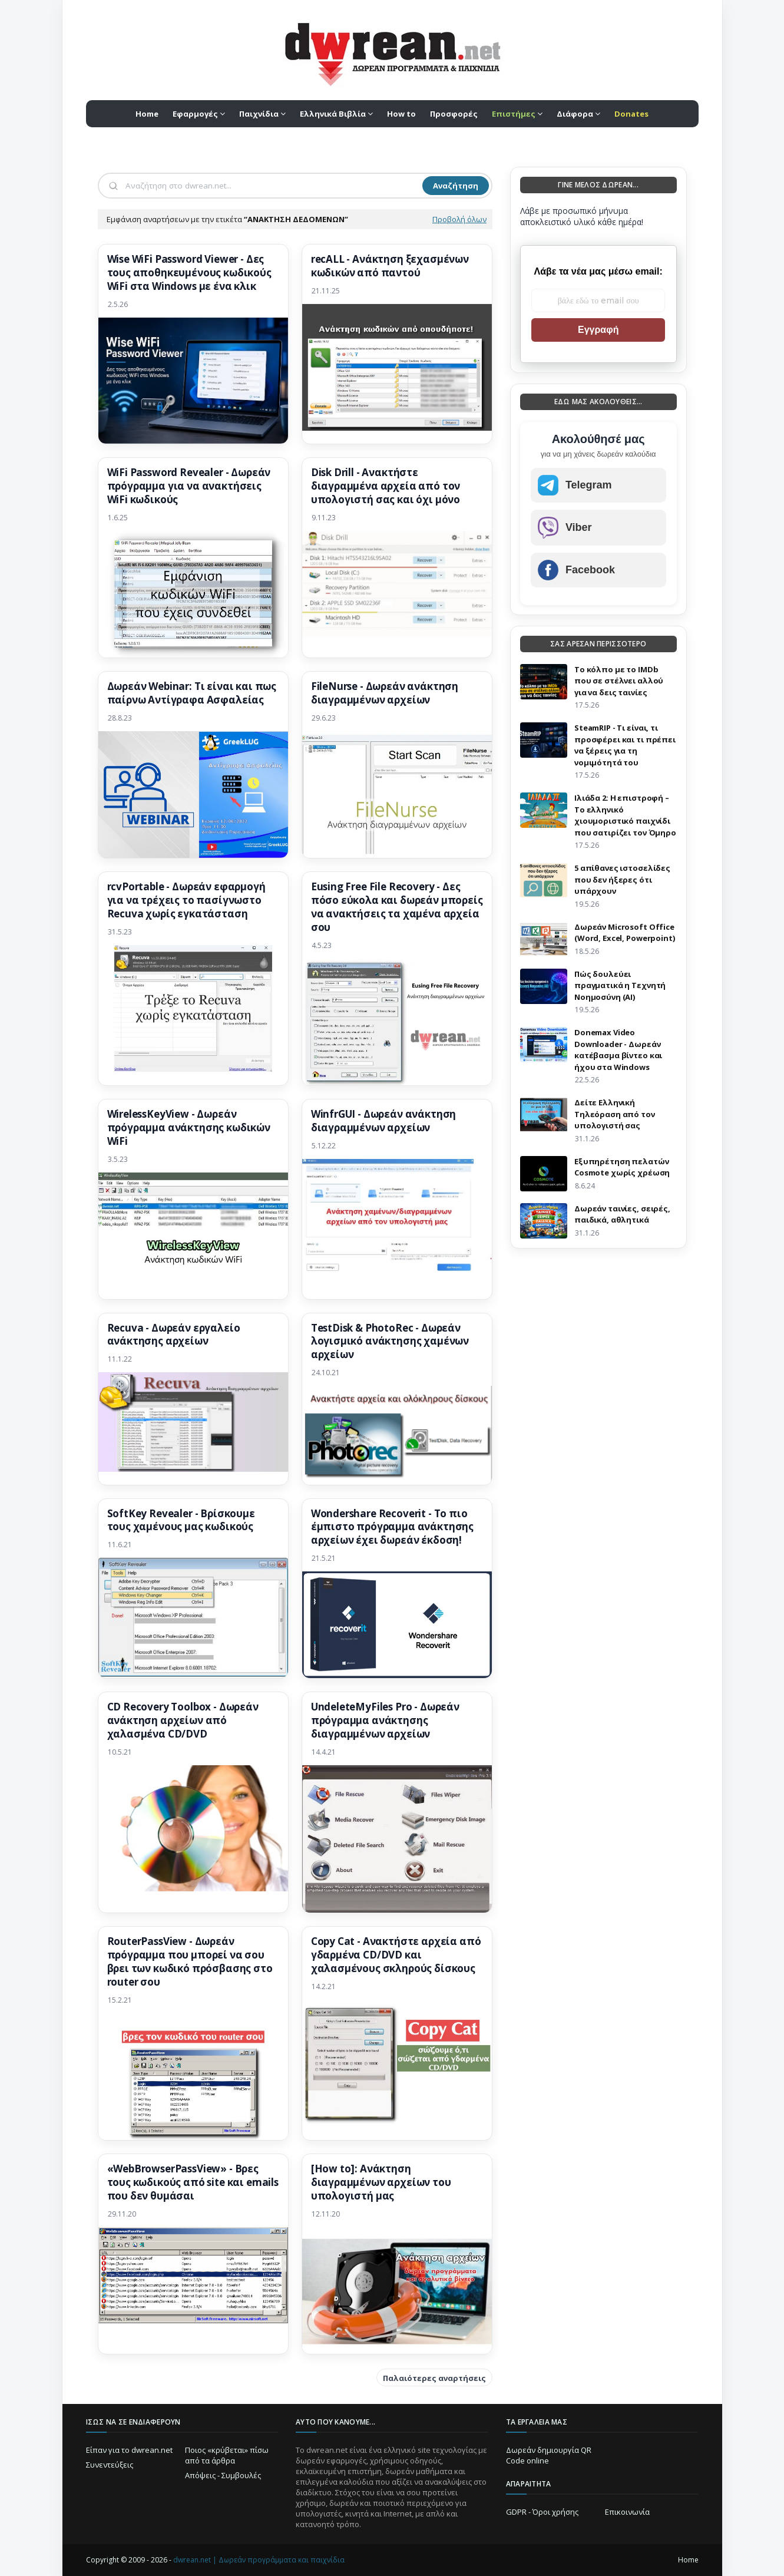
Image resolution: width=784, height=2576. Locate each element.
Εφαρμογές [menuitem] (195, 113)
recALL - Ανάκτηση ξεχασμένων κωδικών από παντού (390, 266)
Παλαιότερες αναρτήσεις (434, 2378)
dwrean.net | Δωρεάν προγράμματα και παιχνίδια (259, 2560)
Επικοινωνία (627, 2511)
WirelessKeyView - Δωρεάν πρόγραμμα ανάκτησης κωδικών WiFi (188, 1128)
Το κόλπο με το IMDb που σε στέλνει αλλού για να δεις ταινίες (618, 681)
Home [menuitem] (146, 113)
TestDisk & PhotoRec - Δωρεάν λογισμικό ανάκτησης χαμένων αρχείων (390, 1342)
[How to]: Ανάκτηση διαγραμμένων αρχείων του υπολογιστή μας (381, 2182)
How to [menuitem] (401, 113)
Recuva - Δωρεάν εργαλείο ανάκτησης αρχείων (173, 1335)
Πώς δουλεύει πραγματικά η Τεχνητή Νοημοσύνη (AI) (620, 985)
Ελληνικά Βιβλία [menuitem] (333, 113)
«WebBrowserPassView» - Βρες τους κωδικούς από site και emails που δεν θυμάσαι (193, 2182)
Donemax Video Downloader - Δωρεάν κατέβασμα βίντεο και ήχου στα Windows (618, 1049)
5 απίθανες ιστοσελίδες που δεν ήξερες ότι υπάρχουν (622, 879)
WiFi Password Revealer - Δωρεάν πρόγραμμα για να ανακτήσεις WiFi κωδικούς (189, 486)
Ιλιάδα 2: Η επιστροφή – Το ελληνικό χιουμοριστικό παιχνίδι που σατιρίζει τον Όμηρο (625, 815)
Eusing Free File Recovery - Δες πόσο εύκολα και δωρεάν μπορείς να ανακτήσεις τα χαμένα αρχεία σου (397, 907)
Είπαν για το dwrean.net (129, 2450)
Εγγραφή (598, 330)
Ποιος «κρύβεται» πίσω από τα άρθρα (227, 2455)
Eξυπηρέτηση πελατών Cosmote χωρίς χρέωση (622, 1167)
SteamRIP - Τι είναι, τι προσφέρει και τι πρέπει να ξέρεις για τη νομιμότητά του (625, 745)
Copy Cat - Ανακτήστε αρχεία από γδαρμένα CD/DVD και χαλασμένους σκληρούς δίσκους (396, 1955)
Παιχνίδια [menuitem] (259, 113)
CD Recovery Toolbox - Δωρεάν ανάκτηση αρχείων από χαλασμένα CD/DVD (183, 1720)
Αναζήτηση (455, 185)
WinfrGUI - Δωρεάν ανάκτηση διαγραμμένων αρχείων (383, 1121)
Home (688, 2560)
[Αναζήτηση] (272, 185)
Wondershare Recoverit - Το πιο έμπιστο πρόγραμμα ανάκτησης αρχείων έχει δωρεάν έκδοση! (392, 1527)
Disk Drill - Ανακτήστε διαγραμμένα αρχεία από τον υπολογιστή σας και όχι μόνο (386, 486)
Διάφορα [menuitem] (575, 113)
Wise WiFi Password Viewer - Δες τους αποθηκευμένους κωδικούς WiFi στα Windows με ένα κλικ (189, 273)
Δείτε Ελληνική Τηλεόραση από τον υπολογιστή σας (614, 1114)
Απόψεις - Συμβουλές (223, 2475)
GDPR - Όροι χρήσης (542, 2511)
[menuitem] (517, 113)
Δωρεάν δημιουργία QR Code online (548, 2455)
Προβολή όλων (459, 219)
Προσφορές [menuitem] (454, 113)
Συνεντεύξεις (109, 2464)
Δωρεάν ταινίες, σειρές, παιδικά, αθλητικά (622, 1214)
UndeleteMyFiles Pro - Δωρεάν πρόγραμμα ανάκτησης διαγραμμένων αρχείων (385, 1720)
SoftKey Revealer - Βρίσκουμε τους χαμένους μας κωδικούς (181, 1520)
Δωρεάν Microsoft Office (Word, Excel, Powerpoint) (624, 933)
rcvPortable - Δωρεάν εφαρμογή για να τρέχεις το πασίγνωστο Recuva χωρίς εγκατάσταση (186, 900)
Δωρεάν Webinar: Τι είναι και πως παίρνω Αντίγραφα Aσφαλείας (192, 693)
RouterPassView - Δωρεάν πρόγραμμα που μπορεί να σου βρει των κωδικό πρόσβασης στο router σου (190, 1962)
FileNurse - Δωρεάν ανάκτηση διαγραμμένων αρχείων (384, 693)
